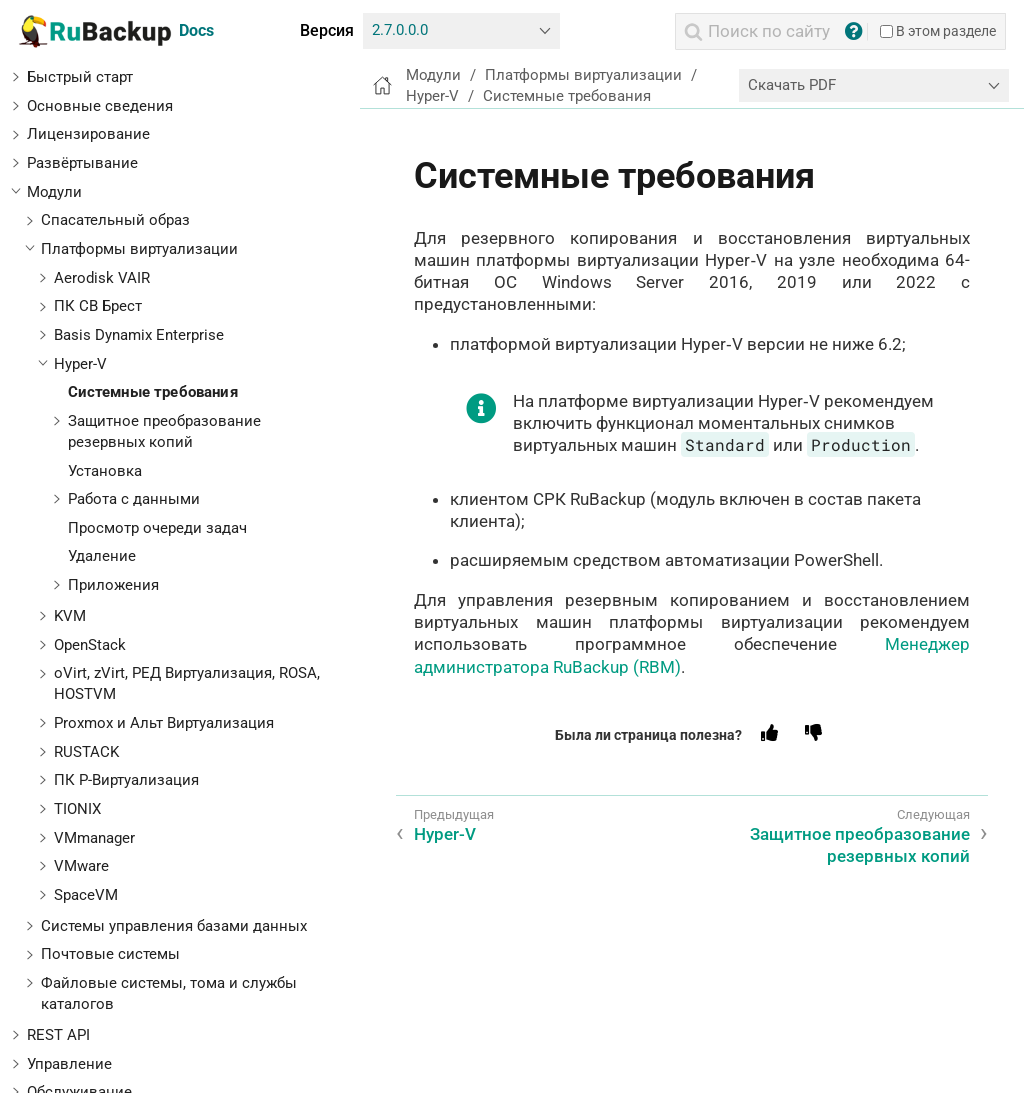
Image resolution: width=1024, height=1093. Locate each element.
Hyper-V (80, 364)
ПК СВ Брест (98, 306)
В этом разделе (938, 31)
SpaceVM (86, 895)
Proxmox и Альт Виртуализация (164, 723)
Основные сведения (100, 106)
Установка (105, 471)
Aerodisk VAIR (102, 278)
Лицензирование (88, 134)
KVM (70, 616)
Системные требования (153, 392)
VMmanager (94, 838)
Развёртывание (82, 163)
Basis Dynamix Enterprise (139, 335)
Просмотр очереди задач (157, 528)
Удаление (102, 556)
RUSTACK (86, 752)
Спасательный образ (115, 220)
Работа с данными (134, 499)
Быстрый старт (80, 77)
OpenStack (90, 645)
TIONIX (77, 809)
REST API (58, 1035)
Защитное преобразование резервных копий (860, 845)
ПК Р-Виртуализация (126, 780)
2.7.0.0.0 (400, 30)
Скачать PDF (792, 85)
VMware (81, 866)
